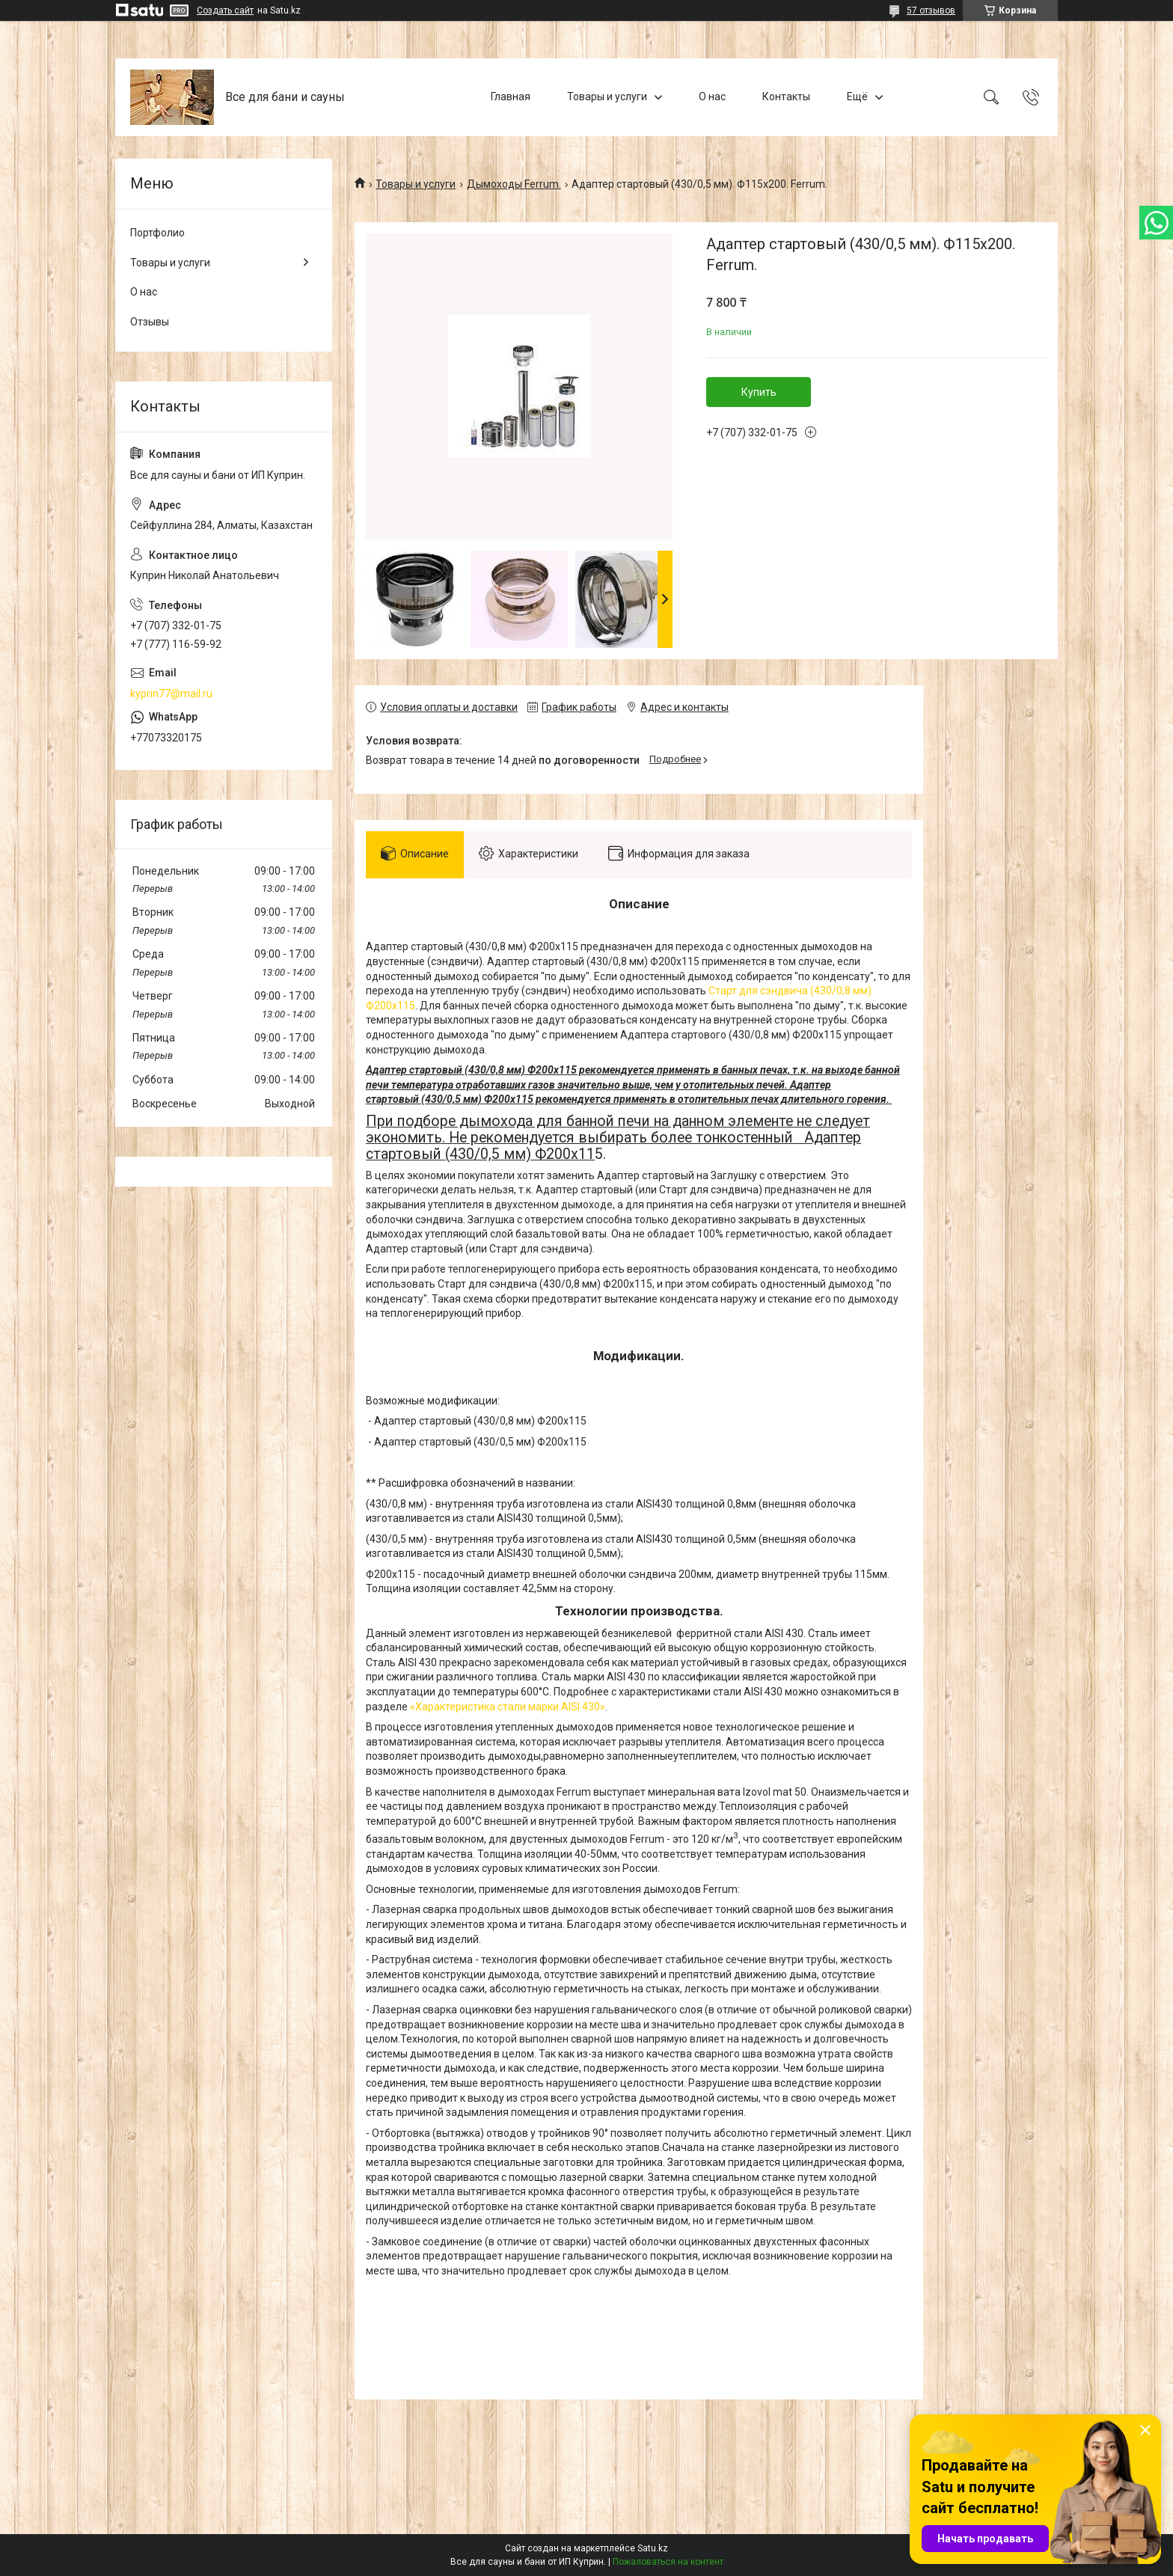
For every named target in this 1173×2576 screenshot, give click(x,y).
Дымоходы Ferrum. (514, 184)
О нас (712, 97)
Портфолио (157, 233)
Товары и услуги (607, 97)
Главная (510, 97)
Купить (759, 392)
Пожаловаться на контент (668, 2562)
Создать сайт (225, 10)
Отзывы (149, 322)
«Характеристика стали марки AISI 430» (507, 1707)
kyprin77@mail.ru (171, 694)
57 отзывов (931, 10)
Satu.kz (652, 2548)
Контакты (786, 97)
